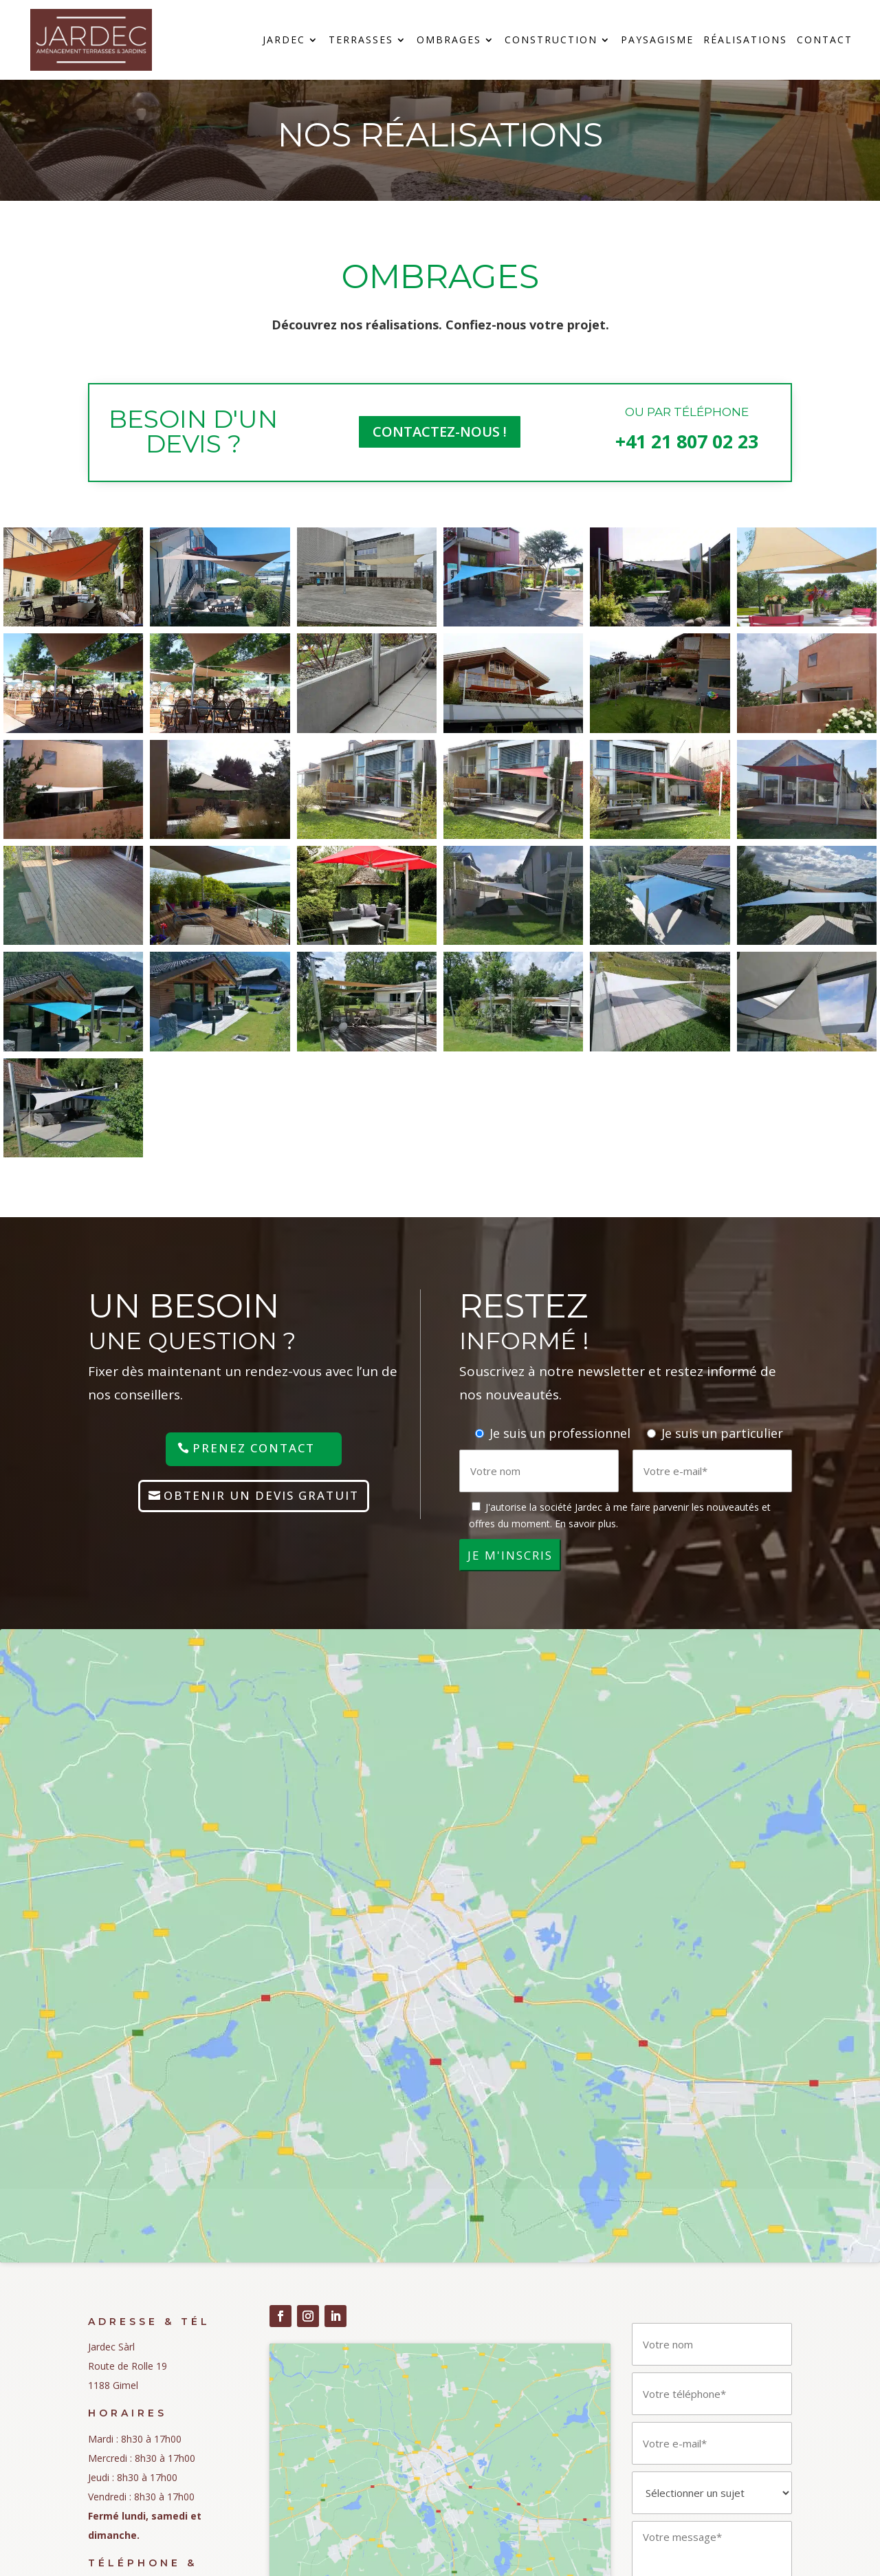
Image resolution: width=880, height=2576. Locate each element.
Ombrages (449, 40)
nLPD (100, 2373)
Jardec (284, 40)
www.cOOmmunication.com (541, 2549)
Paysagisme (657, 40)
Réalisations (745, 40)
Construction (551, 40)
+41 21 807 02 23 (686, 441)
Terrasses (361, 40)
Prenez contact (253, 1448)
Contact (824, 40)
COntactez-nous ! (440, 431)
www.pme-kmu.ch (669, 2549)
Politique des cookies (135, 2402)
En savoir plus (585, 1523)
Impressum (113, 2344)
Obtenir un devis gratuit (261, 1495)
